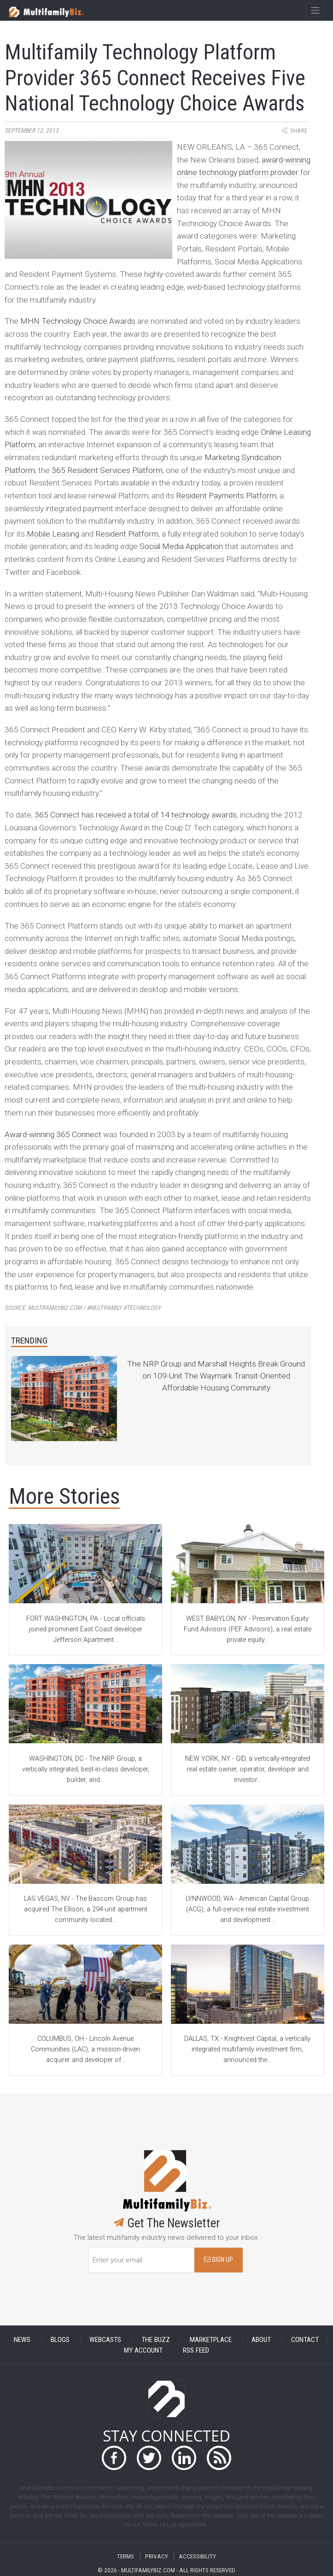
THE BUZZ (155, 2339)
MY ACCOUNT (143, 2350)
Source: (83, 1307)
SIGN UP (218, 2260)
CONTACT (305, 2339)
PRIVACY (156, 2556)
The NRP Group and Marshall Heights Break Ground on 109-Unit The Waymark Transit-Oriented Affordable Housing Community (216, 1375)
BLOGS (60, 2339)
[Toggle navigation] (315, 11)
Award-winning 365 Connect (53, 1134)
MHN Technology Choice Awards (77, 321)
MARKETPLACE (211, 2339)
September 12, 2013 (31, 130)
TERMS (125, 2556)
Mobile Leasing (53, 533)
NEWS (22, 2339)
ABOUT (261, 2339)
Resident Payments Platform (226, 495)
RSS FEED (196, 2350)
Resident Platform (126, 533)
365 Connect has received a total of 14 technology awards (136, 814)
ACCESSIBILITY (197, 2556)
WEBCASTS (105, 2339)
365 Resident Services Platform (107, 470)
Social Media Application (181, 546)
